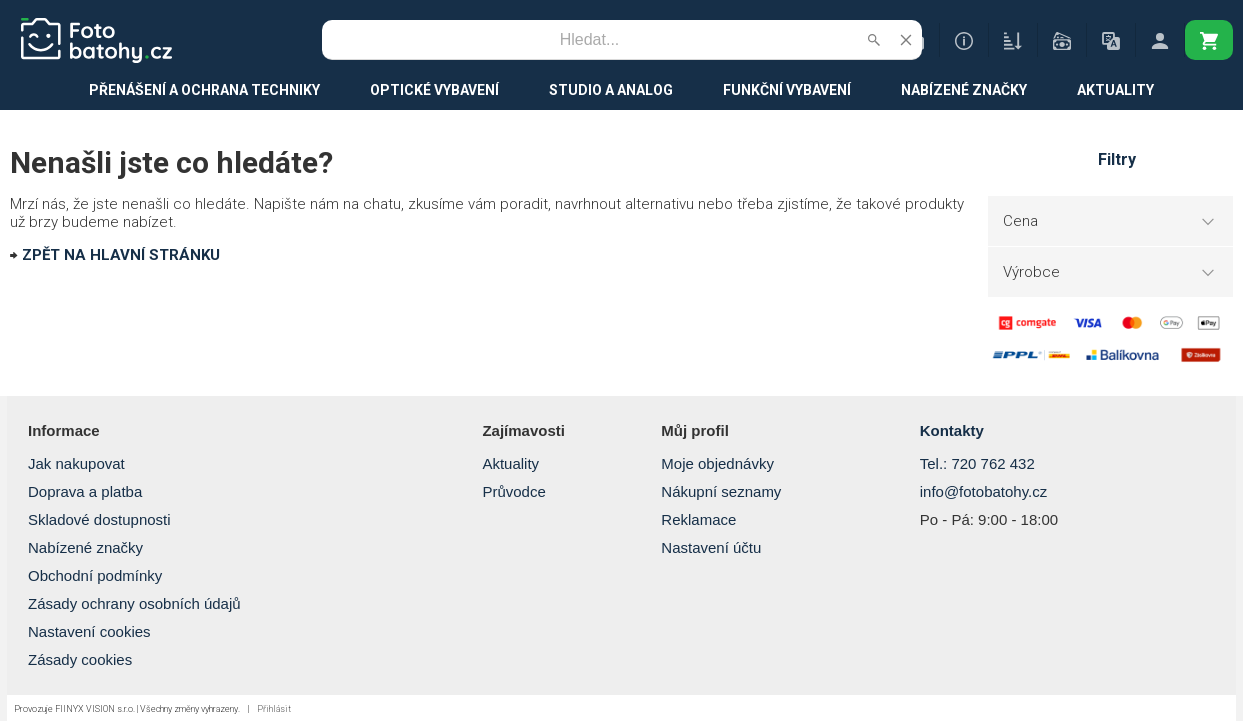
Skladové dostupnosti (99, 519)
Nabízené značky (85, 547)
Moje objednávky (717, 463)
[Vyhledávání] (590, 40)
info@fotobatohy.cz (984, 491)
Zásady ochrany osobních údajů (134, 603)
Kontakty (952, 430)
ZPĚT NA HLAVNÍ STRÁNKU (121, 255)
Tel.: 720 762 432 (977, 463)
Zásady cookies (80, 659)
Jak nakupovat (76, 463)
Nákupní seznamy (721, 491)
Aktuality (510, 463)
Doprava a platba (85, 491)
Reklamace (698, 519)
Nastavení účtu (711, 547)
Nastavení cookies (89, 631)
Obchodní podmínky (95, 575)
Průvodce (513, 491)
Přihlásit (274, 709)
